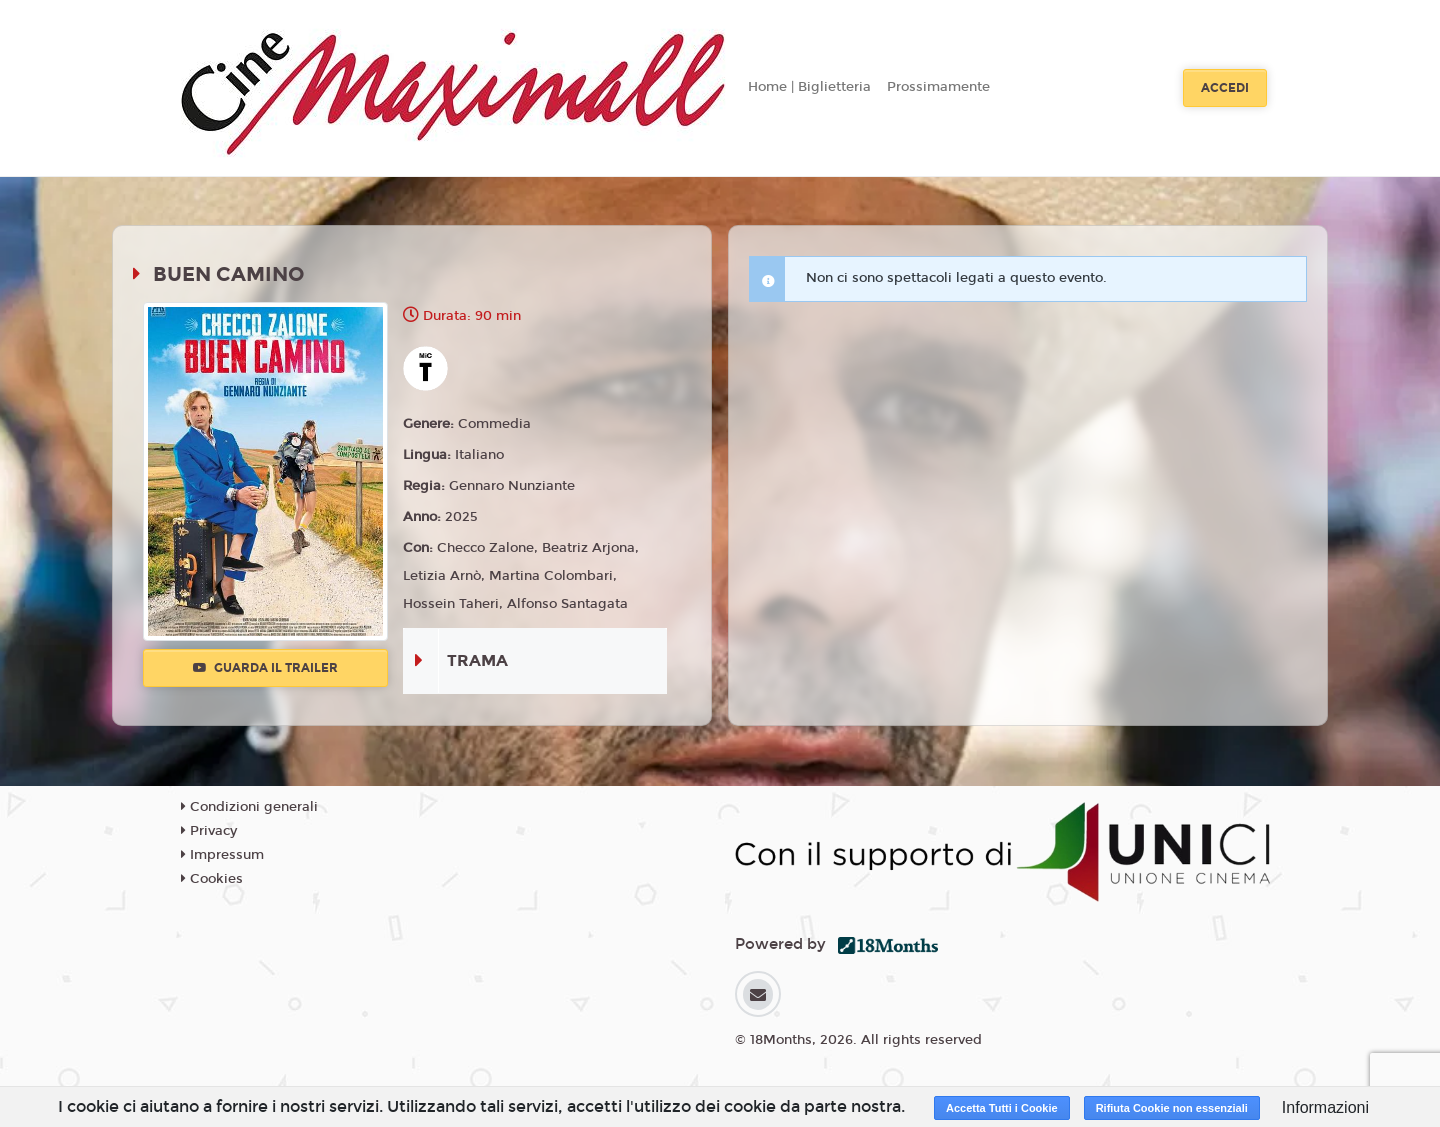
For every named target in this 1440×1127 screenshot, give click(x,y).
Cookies (212, 879)
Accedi (1225, 88)
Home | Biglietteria (809, 87)
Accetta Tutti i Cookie (1002, 1108)
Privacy (209, 831)
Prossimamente (938, 87)
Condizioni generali (249, 807)
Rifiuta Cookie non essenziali (1172, 1108)
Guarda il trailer (265, 668)
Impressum (222, 855)
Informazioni (1325, 1107)
